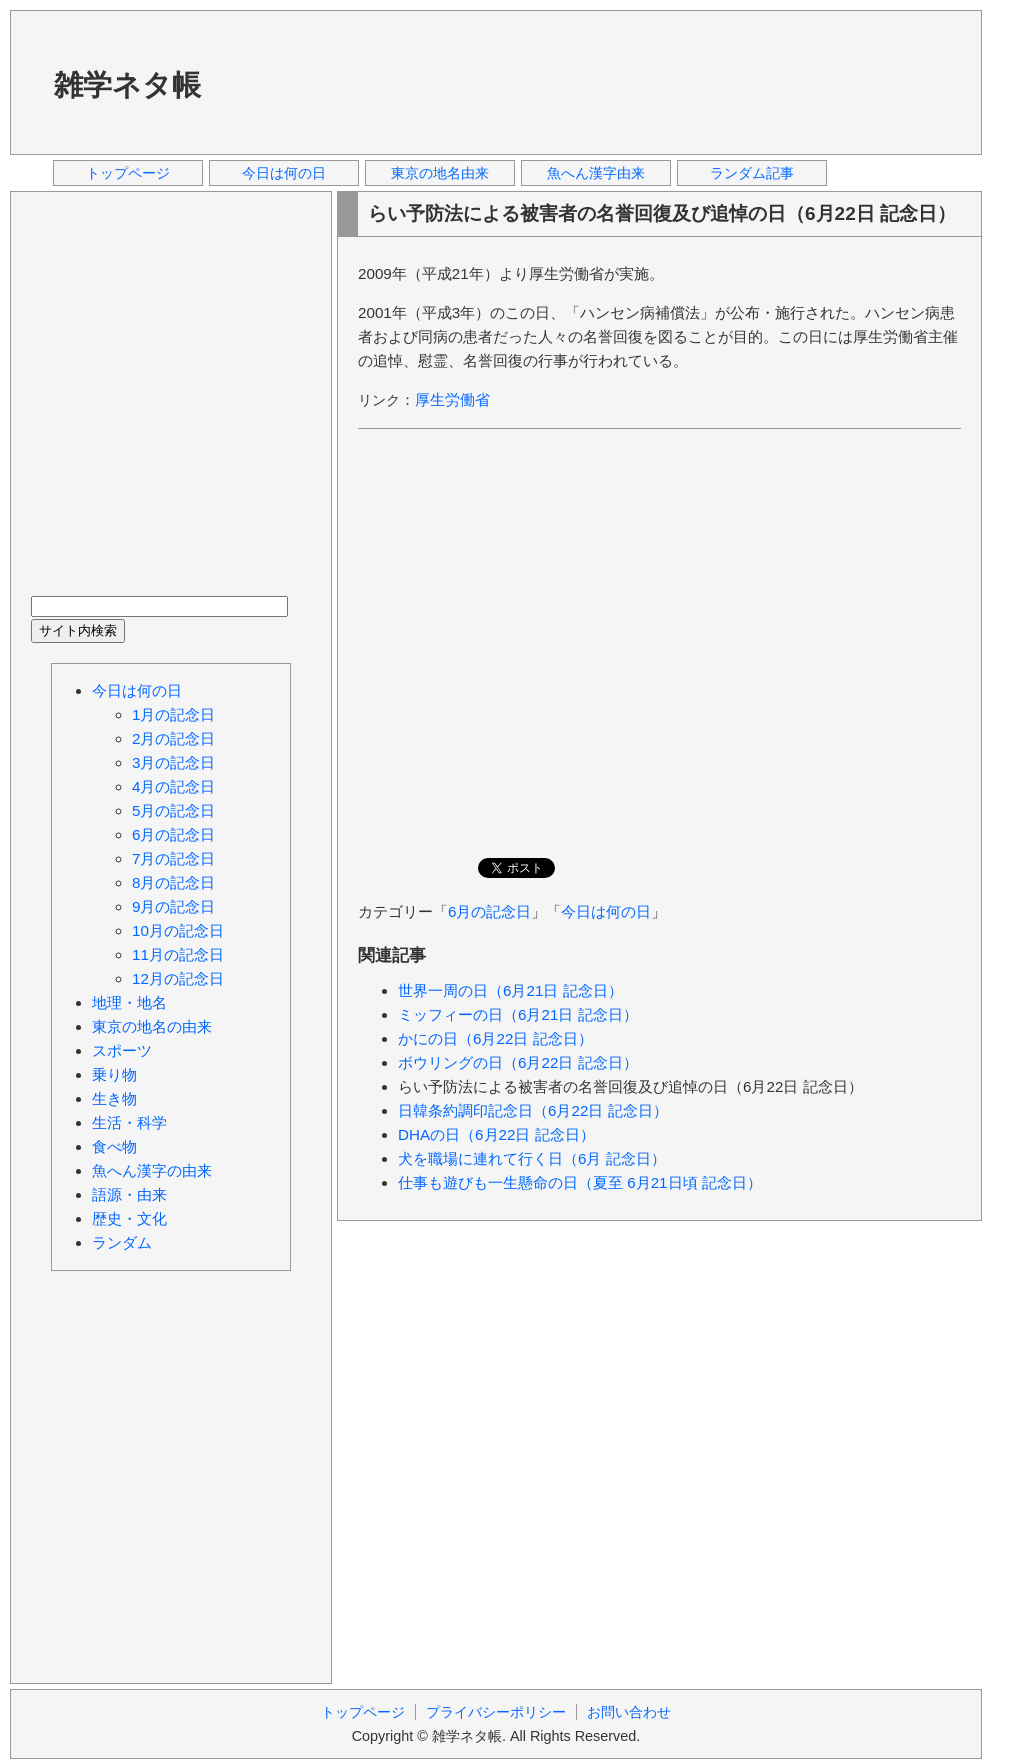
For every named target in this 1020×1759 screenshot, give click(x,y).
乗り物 (114, 1074)
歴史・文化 (129, 1218)
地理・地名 (129, 1002)
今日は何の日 (284, 173)
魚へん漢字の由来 (152, 1170)
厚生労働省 (452, 399)
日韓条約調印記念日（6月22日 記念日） (533, 1110)
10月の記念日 (178, 930)
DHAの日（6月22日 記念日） (496, 1134)
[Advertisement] (305, 81)
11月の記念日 (178, 954)
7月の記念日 (173, 858)
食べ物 (114, 1146)
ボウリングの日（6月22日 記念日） (518, 1062)
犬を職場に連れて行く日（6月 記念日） (532, 1158)
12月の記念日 (178, 978)
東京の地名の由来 (152, 1026)
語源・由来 (129, 1194)
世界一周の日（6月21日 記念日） (510, 990)
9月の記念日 (173, 906)
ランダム (122, 1242)
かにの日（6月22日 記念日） (495, 1038)
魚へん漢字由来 (596, 173)
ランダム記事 (752, 173)
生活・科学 (129, 1122)
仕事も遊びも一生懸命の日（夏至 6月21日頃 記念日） (580, 1182)
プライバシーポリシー (496, 1712)
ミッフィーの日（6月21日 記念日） (518, 1014)
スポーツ (122, 1050)
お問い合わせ (629, 1712)
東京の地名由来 (440, 173)
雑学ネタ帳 (127, 85)
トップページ (128, 173)
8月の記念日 (173, 882)
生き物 (114, 1098)
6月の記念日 (489, 911)
